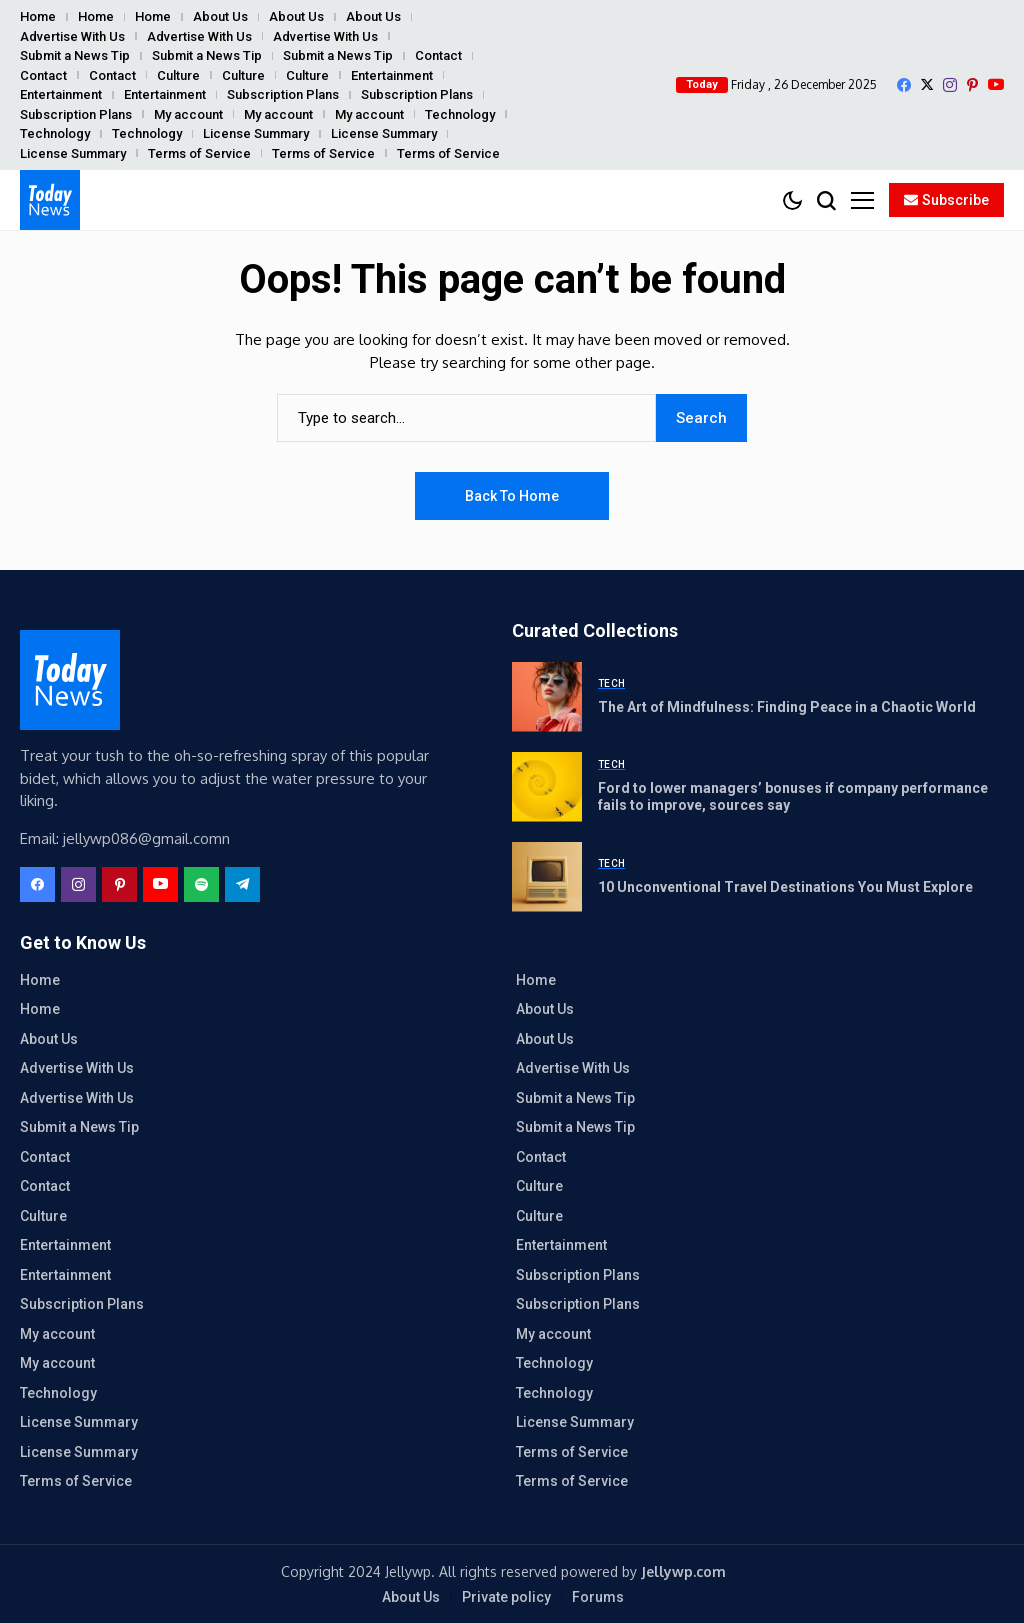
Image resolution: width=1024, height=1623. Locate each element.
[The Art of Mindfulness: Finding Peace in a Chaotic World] (547, 697)
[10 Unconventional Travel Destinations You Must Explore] (547, 877)
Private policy (506, 1597)
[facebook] (904, 85)
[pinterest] (972, 85)
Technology (460, 114)
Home (38, 16)
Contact (438, 55)
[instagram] (950, 85)
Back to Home (512, 496)
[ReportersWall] (50, 200)
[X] (927, 84)
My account (188, 114)
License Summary (256, 133)
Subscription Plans (283, 94)
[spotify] (201, 884)
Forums (598, 1597)
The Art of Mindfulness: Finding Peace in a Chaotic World (787, 707)
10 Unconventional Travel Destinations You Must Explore (785, 887)
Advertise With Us (72, 36)
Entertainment (392, 75)
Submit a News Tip (75, 55)
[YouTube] (996, 84)
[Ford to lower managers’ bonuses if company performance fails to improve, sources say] (547, 787)
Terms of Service (199, 153)
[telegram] (242, 884)
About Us (220, 16)
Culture (178, 75)
